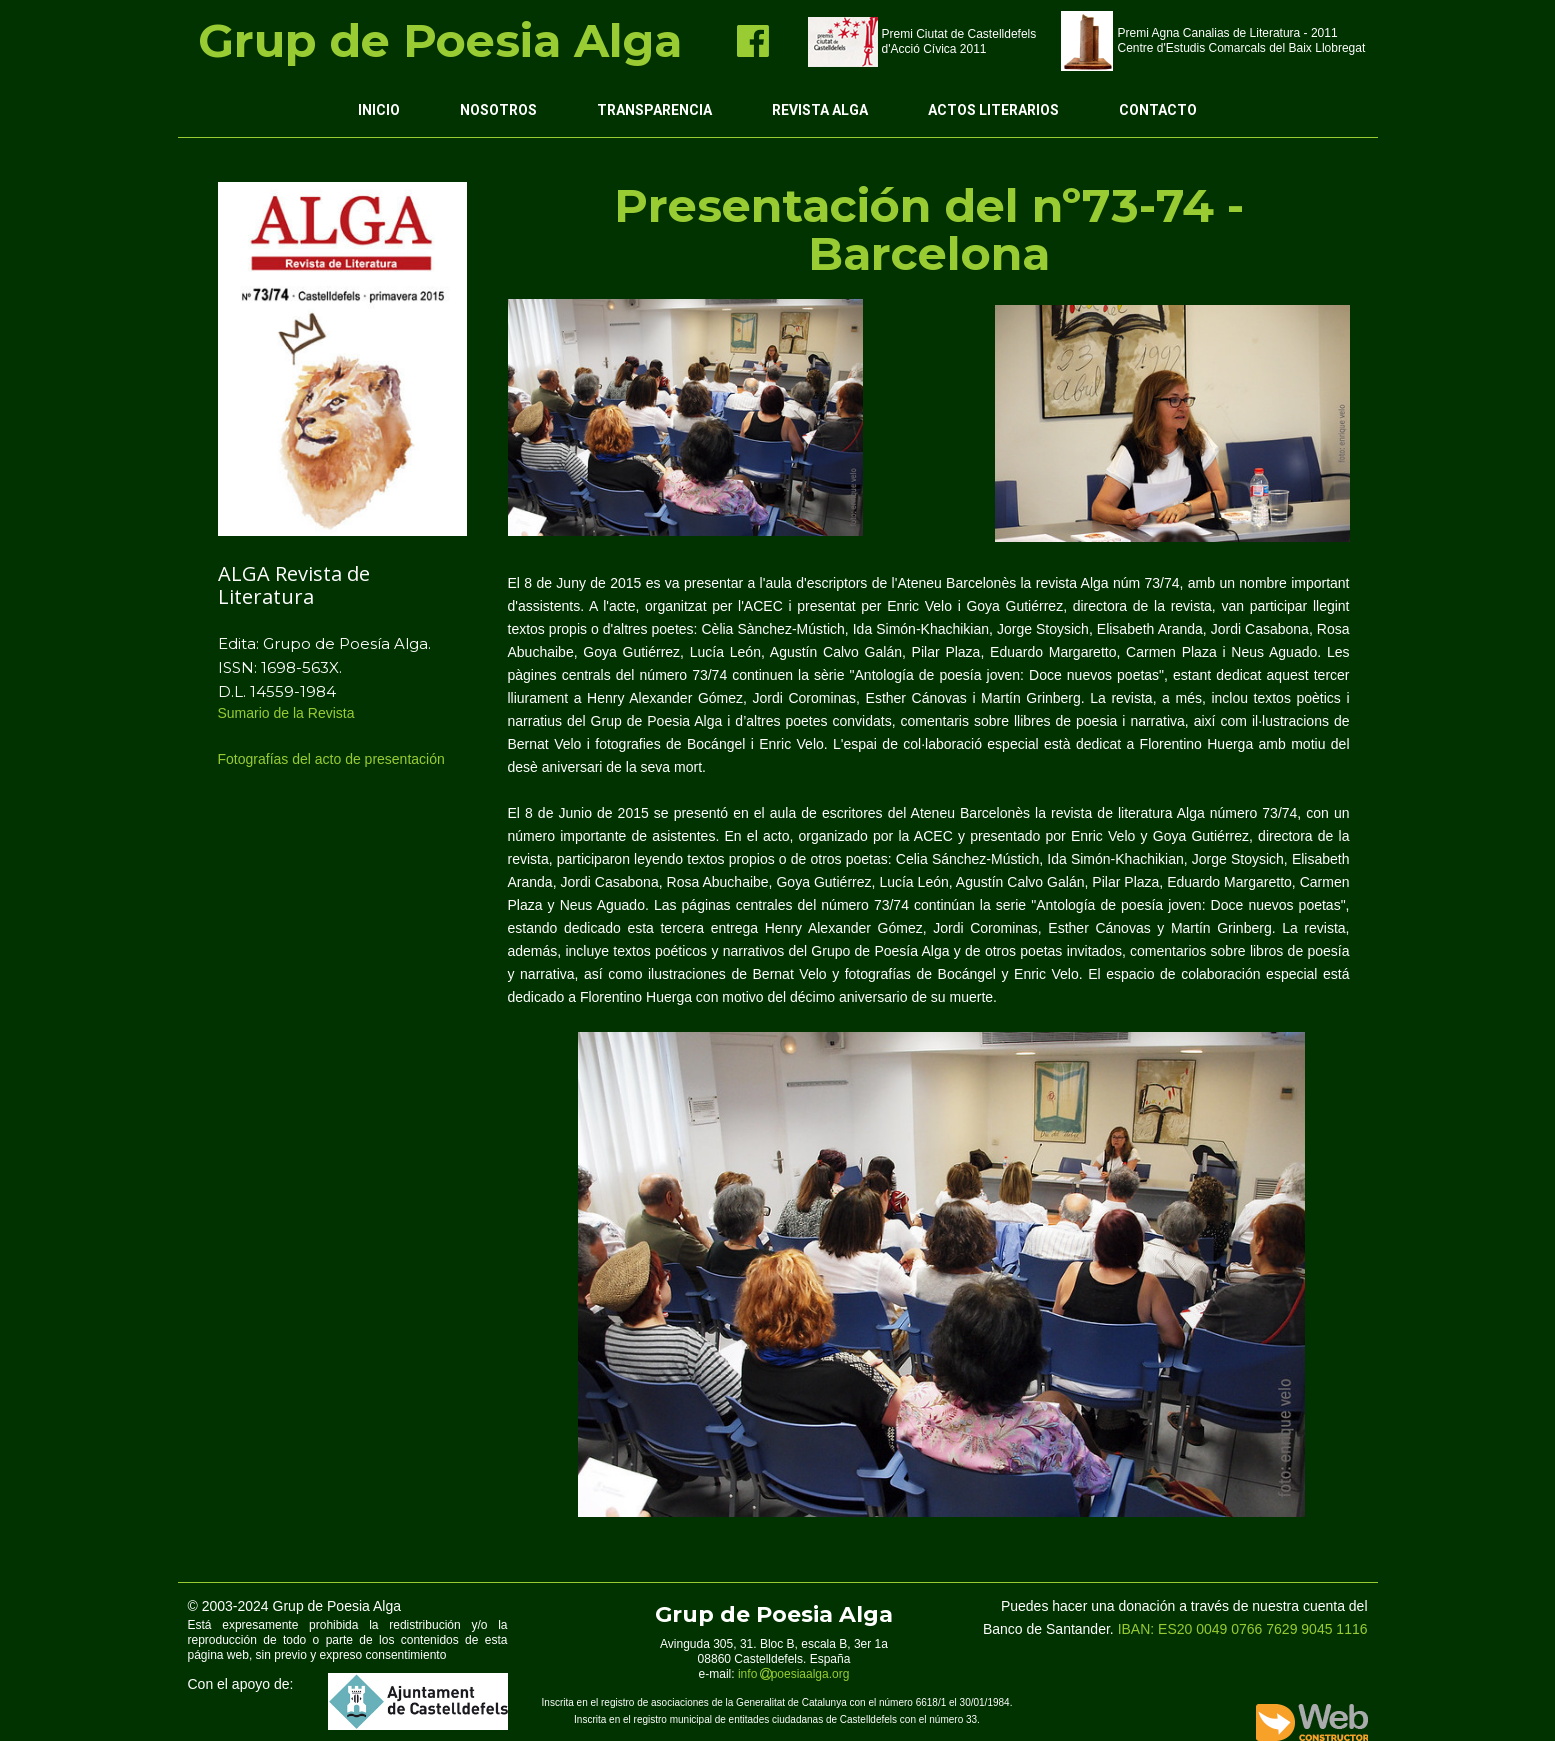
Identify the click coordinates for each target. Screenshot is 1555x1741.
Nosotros (498, 110)
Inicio (379, 110)
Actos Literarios (993, 110)
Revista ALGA (820, 110)
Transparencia (654, 110)
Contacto (1158, 110)
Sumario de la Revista (288, 713)
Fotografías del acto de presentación (333, 759)
